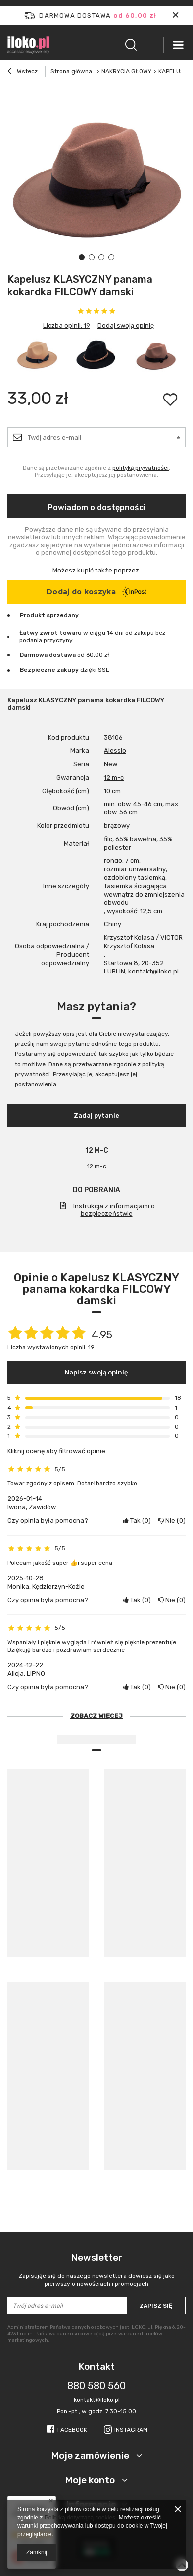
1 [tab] (82, 257)
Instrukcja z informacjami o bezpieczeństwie (114, 1209)
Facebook (72, 2429)
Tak (137, 1520)
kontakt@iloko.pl (97, 2399)
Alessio (115, 750)
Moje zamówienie (91, 2455)
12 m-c (114, 777)
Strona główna (71, 71)
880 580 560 (96, 2386)
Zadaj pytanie (96, 1115)
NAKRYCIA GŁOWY (126, 71)
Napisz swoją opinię (96, 1372)
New (110, 764)
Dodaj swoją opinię (125, 325)
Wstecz (22, 72)
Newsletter (96, 2270)
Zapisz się (156, 2305)
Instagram (130, 2429)
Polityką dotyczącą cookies (80, 2517)
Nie (172, 1520)
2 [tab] (92, 257)
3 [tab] (101, 257)
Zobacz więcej (96, 1715)
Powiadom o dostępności (96, 507)
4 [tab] (111, 257)
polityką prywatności (140, 467)
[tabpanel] (96, 178)
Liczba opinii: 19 (66, 325)
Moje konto (91, 2480)
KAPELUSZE (174, 71)
